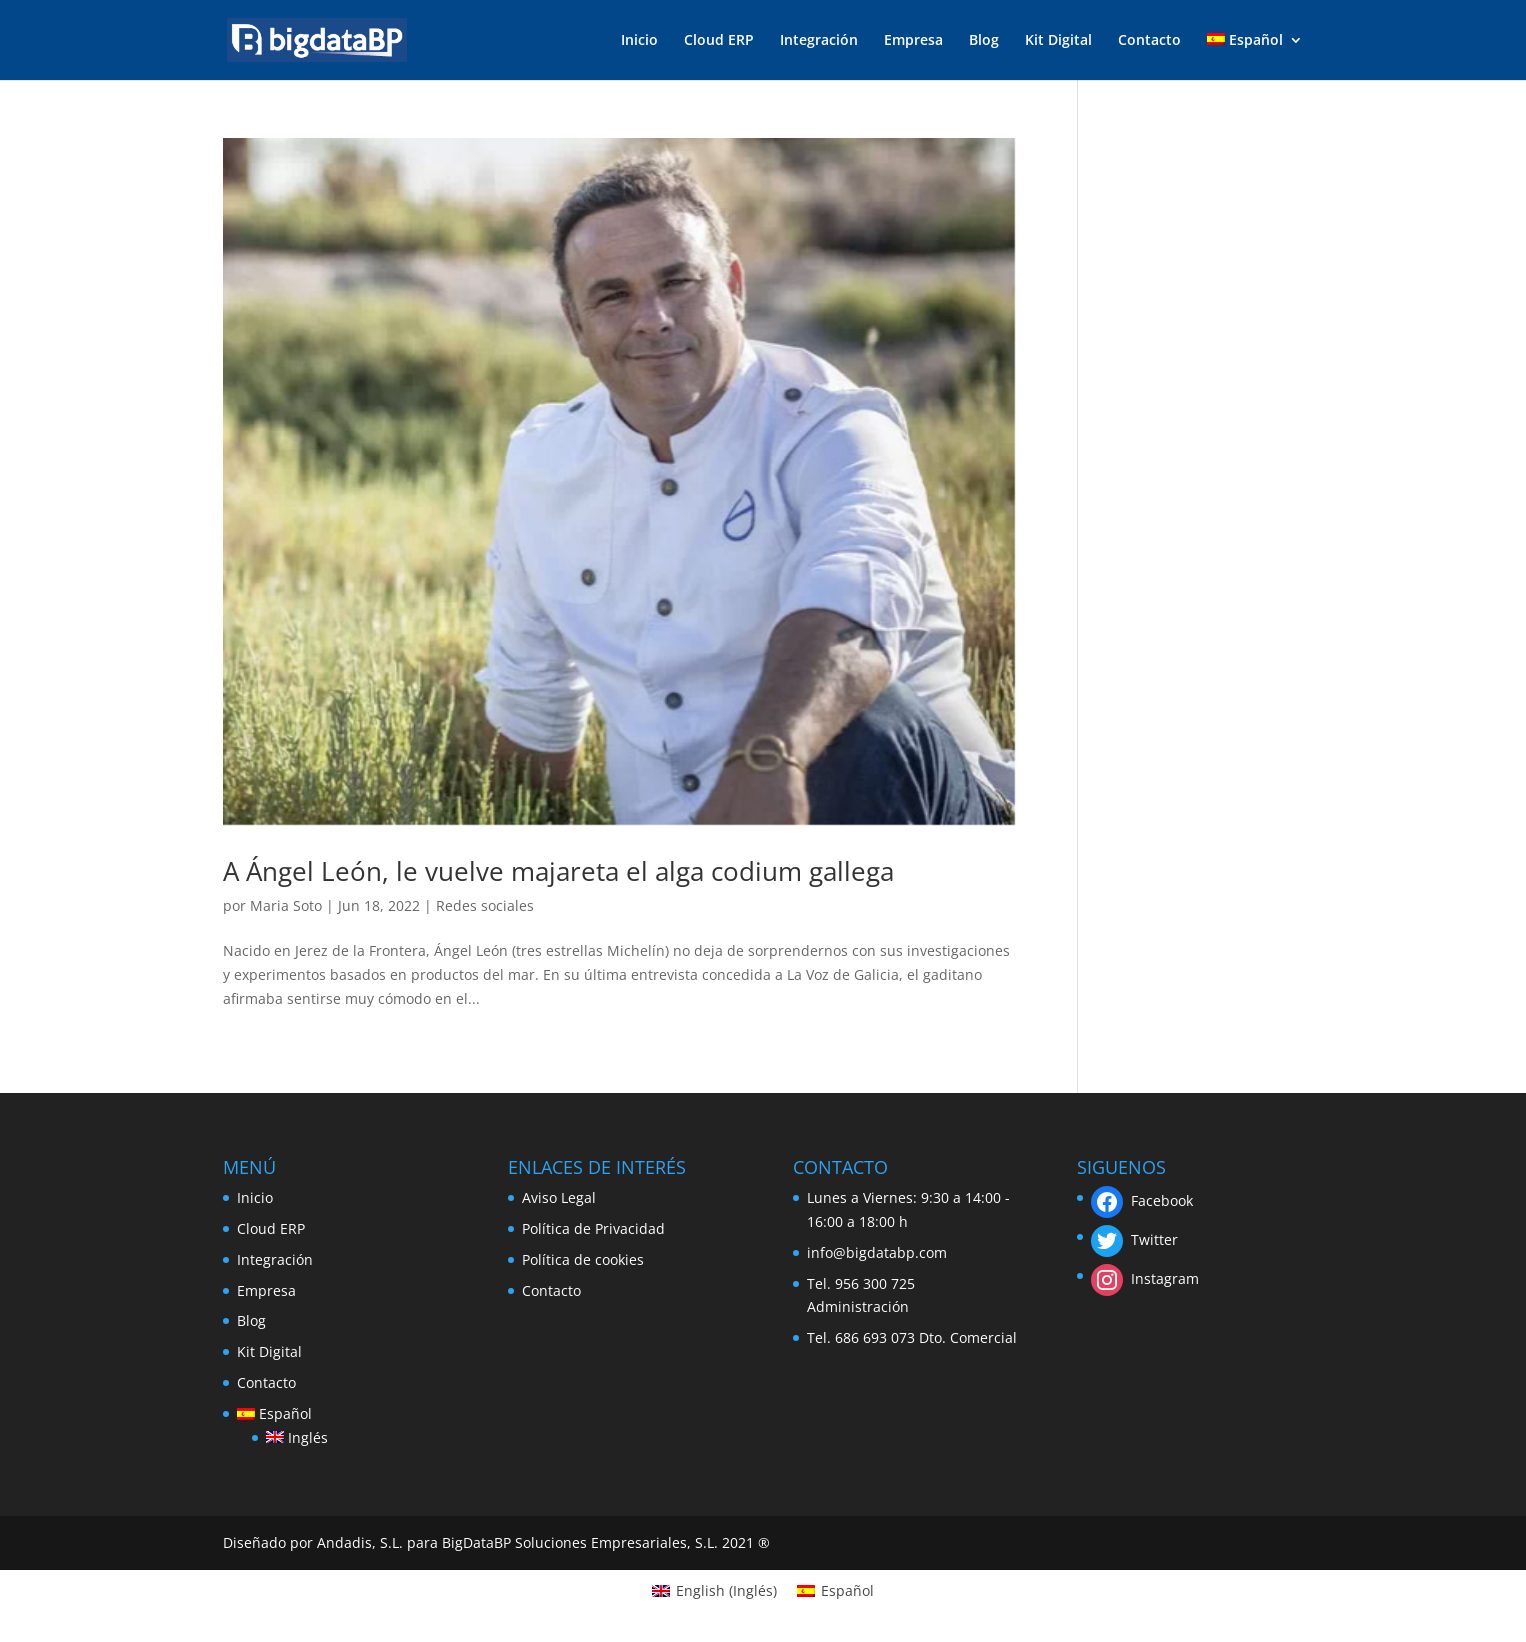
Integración (819, 41)
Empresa (913, 41)
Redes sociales (485, 905)
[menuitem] (1255, 56)
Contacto (1149, 41)
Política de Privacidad (593, 1228)
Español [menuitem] (847, 1590)
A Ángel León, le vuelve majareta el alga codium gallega (558, 871)
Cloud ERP (719, 41)
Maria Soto (286, 905)
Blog (984, 41)
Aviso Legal (559, 1197)
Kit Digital (1058, 41)
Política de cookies (583, 1259)
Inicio (639, 41)
